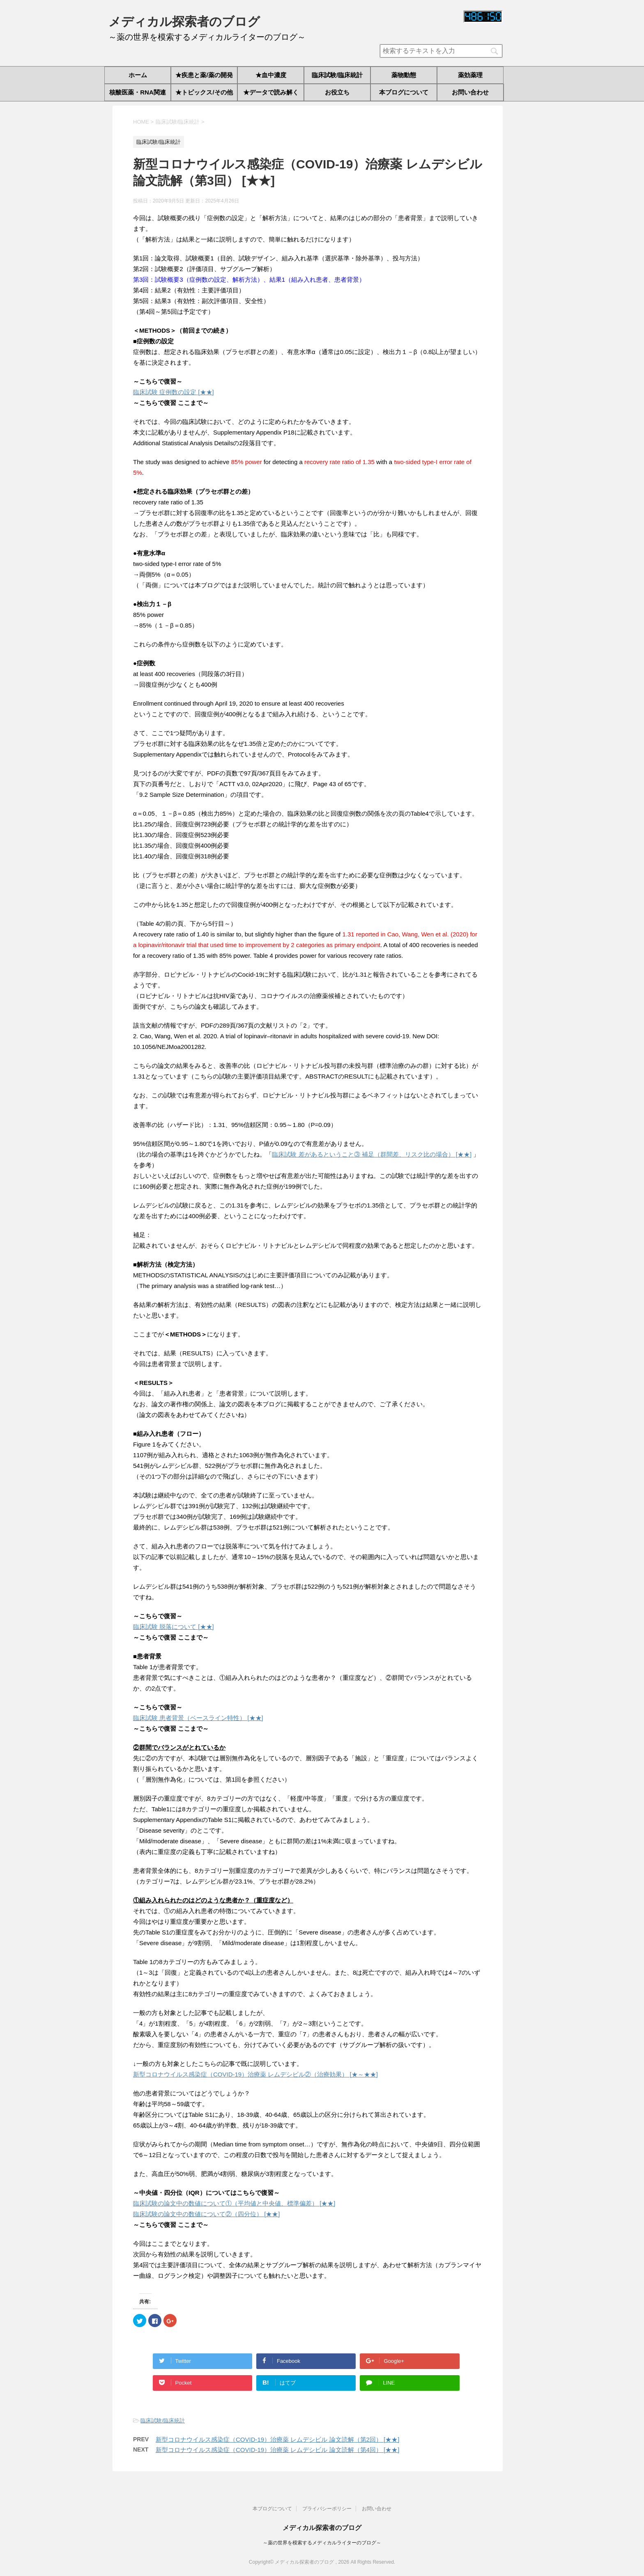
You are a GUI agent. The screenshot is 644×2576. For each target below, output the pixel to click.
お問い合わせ (470, 92)
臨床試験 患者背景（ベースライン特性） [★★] (198, 1717)
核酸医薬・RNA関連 (137, 92)
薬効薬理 (470, 74)
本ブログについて (403, 92)
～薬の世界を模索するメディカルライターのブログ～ (322, 2543)
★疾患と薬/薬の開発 (203, 74)
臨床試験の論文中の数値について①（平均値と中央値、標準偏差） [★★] (234, 2203)
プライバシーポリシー (327, 2509)
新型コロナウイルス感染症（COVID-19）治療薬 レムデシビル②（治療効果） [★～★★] (255, 2074)
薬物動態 (403, 74)
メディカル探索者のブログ (184, 21)
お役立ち (337, 92)
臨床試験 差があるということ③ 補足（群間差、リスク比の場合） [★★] (372, 1154)
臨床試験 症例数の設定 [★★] (173, 392)
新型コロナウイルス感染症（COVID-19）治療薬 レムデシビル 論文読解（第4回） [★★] (277, 2449)
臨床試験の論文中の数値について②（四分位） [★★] (206, 2213)
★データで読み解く (271, 92)
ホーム (138, 74)
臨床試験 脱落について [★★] (173, 1626)
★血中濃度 (270, 74)
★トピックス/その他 (203, 92)
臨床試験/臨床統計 (337, 74)
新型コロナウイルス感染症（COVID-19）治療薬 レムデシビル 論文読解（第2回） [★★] (277, 2439)
